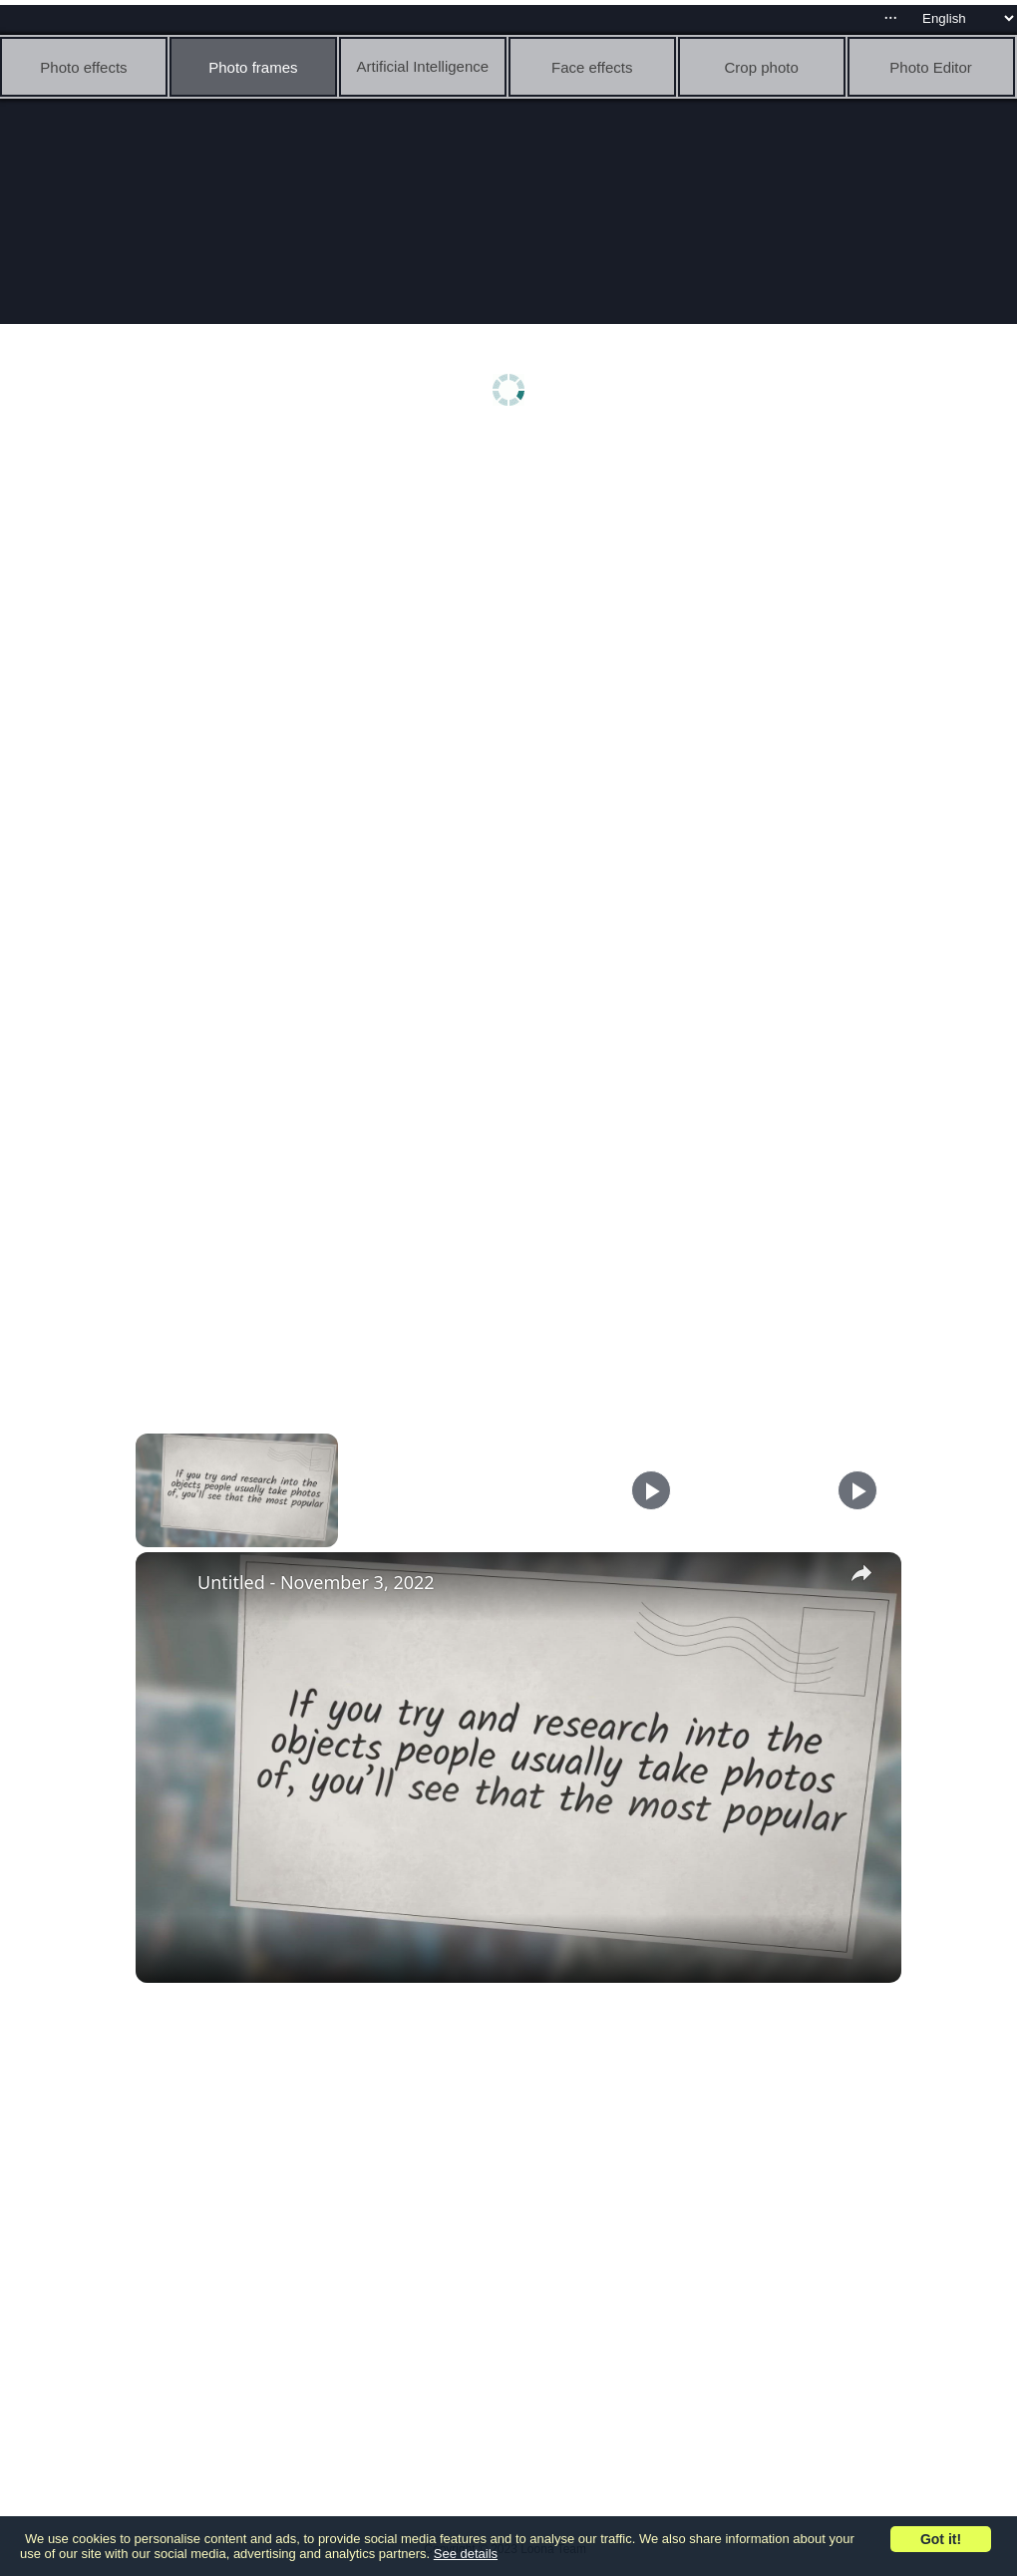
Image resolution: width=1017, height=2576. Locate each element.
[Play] (651, 1490)
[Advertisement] (513, 595)
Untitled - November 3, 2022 (316, 1582)
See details (466, 2553)
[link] (167, 1584)
